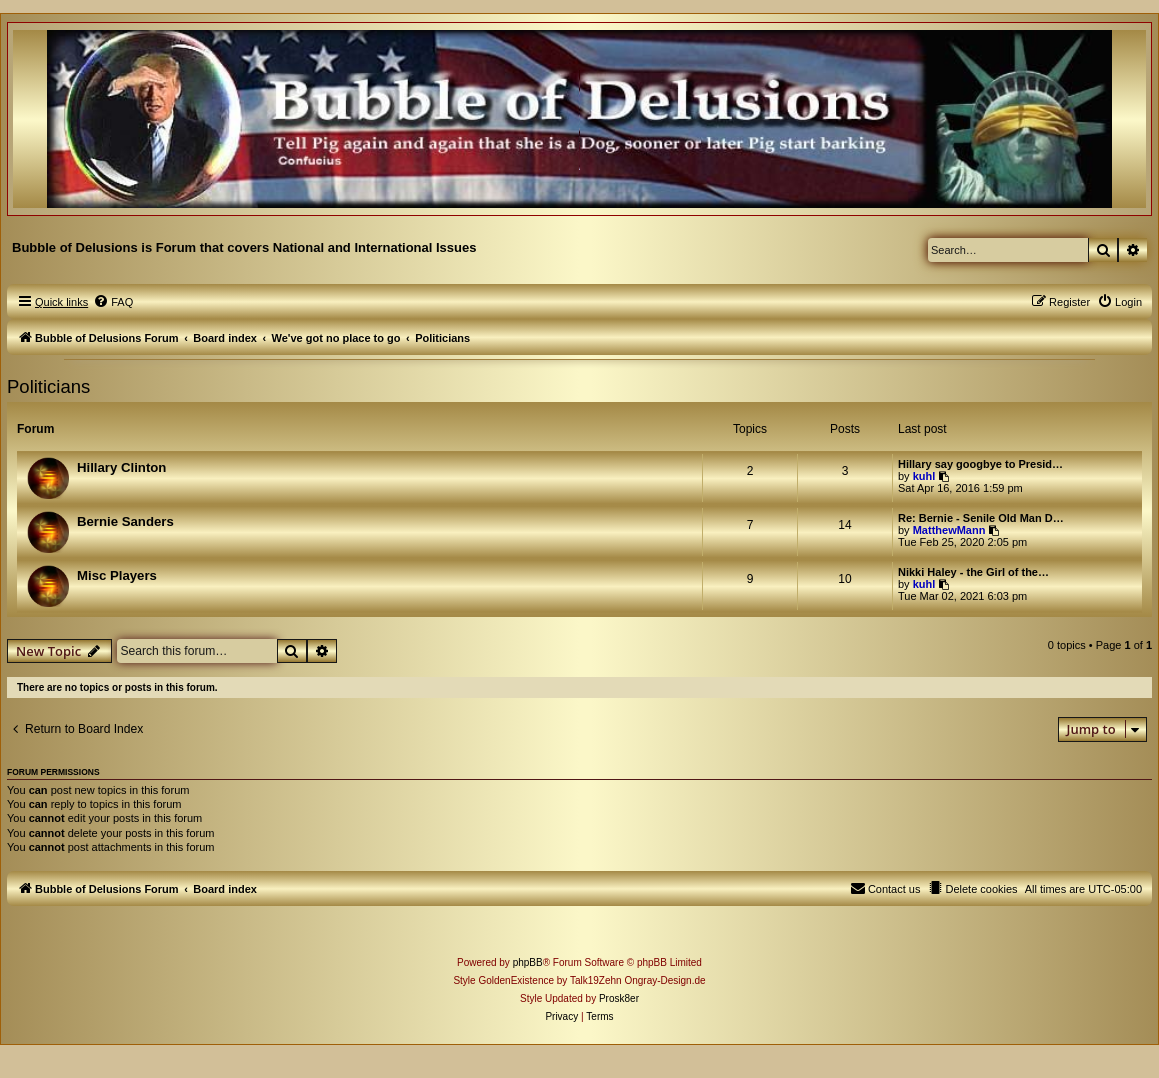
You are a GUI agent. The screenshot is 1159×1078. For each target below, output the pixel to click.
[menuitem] (113, 302)
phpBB (528, 962)
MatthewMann (949, 530)
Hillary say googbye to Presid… (980, 464)
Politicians (48, 386)
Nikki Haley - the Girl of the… (973, 572)
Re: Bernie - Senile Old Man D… (981, 518)
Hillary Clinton (121, 467)
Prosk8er (619, 998)
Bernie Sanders (125, 521)
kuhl (924, 476)
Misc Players (117, 575)
